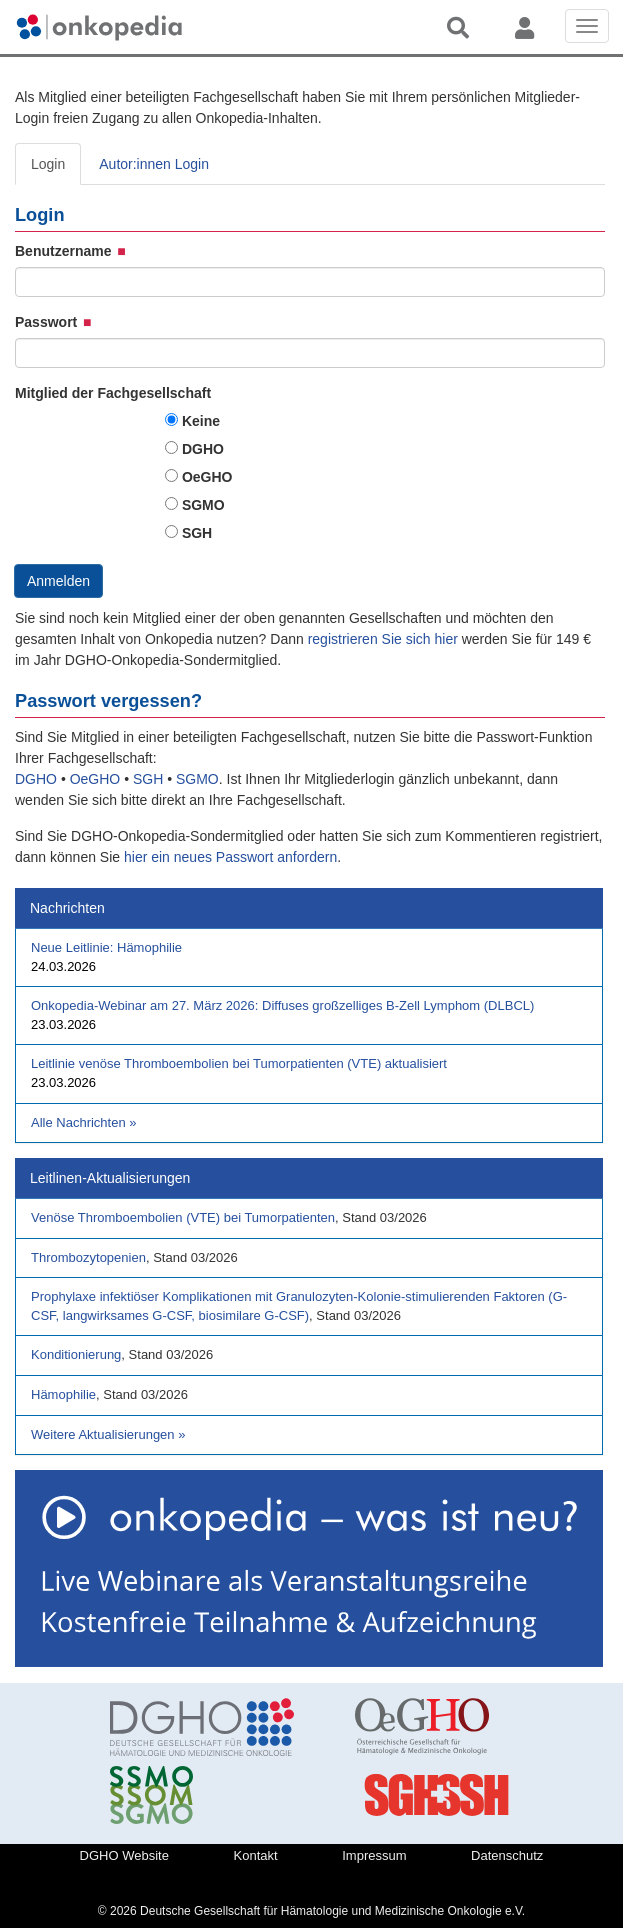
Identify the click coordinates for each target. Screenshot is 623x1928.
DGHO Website (124, 1855)
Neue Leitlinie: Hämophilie (106, 947)
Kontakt (256, 1855)
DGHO (203, 449)
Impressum (374, 1855)
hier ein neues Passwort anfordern (230, 857)
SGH (197, 533)
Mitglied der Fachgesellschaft (113, 393)
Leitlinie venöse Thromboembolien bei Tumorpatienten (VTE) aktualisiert (239, 1063)
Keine (201, 421)
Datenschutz (507, 1855)
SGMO (203, 505)
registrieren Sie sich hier (385, 639)
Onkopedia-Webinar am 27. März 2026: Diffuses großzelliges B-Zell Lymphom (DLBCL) (282, 1005)
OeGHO (207, 477)
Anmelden (58, 581)
